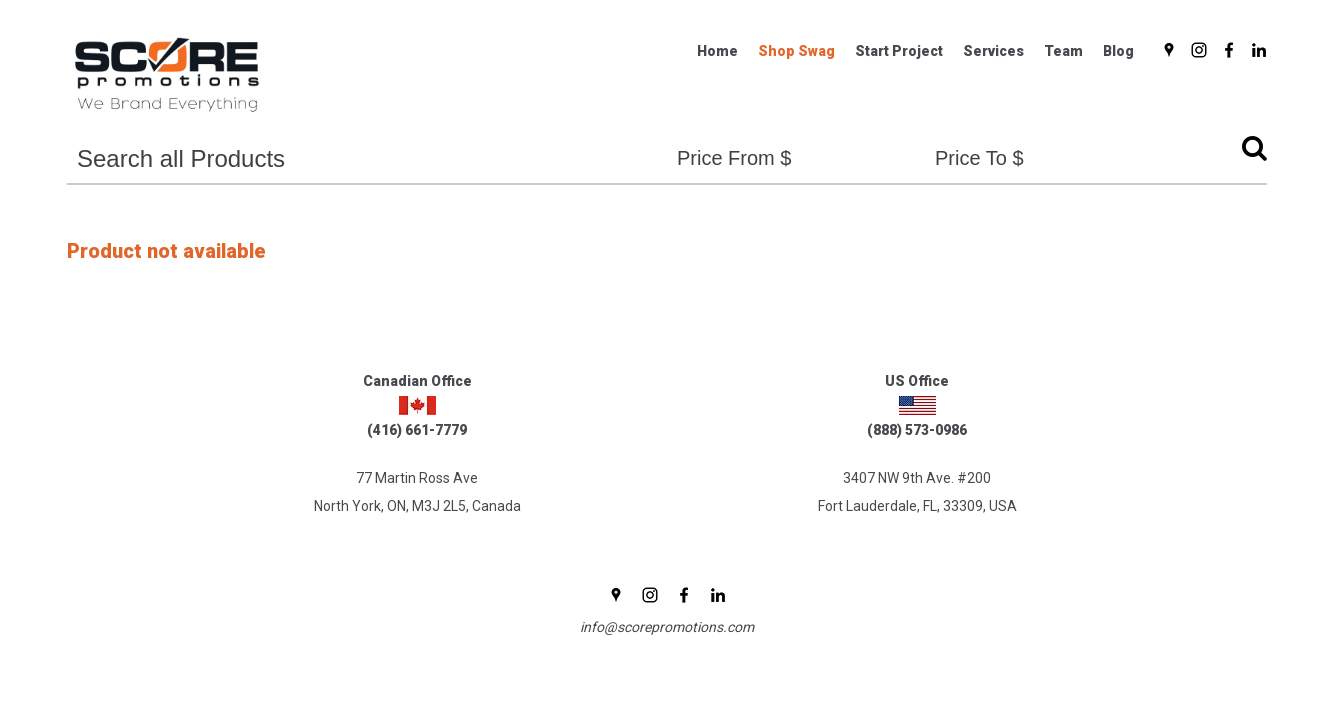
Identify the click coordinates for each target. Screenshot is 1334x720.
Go (1249, 152)
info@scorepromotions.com (667, 627)
